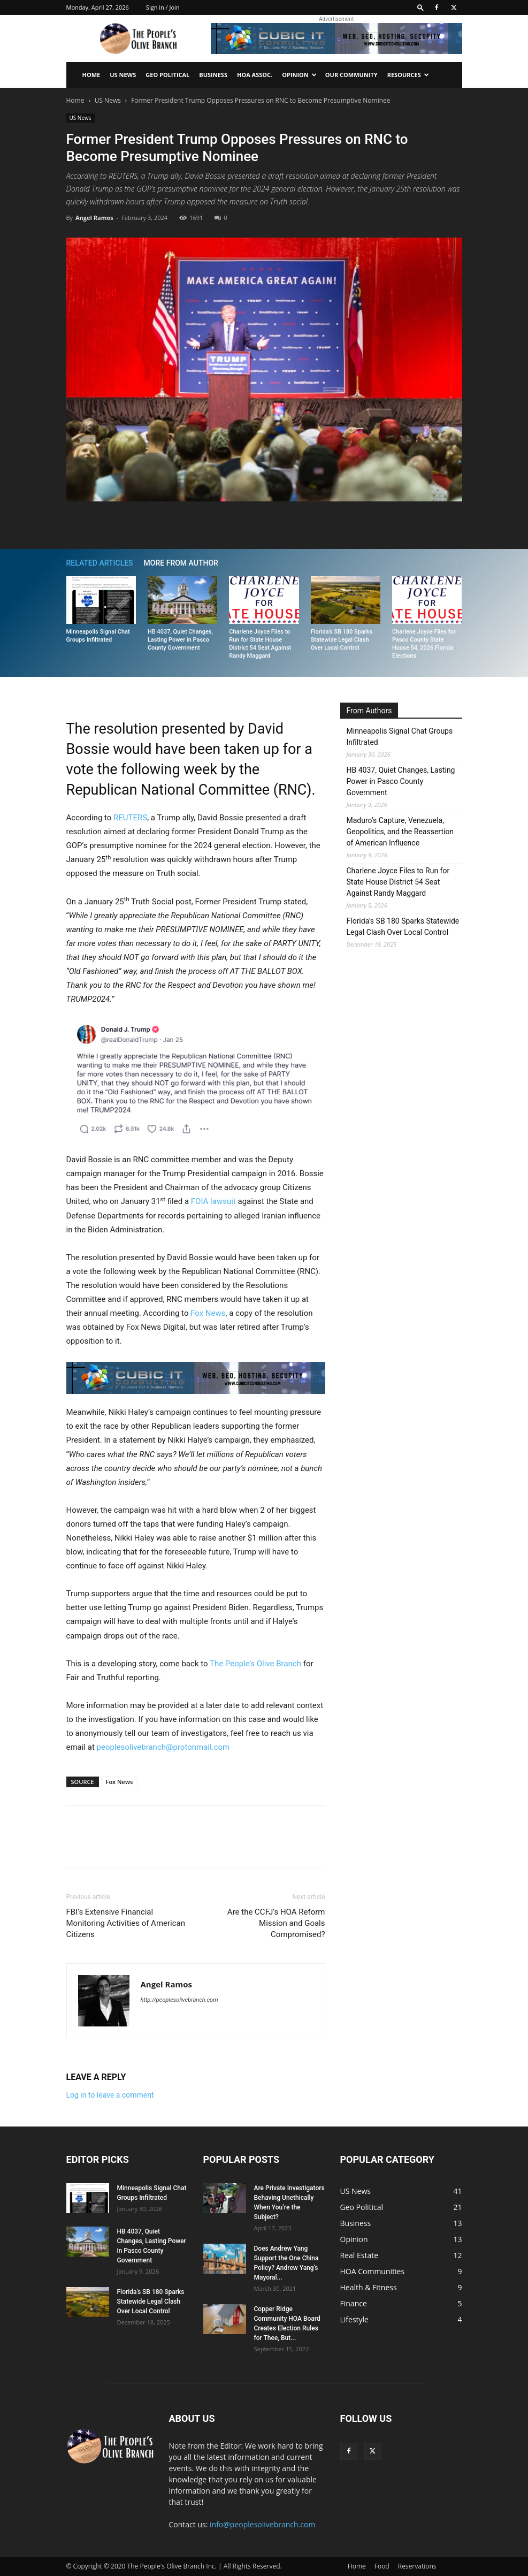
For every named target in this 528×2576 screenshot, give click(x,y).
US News (123, 75)
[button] (420, 7)
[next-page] (457, 562)
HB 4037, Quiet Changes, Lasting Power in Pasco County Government (180, 639)
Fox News (207, 1313)
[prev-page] (440, 562)
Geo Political (167, 75)
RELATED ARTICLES (99, 563)
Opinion (299, 75)
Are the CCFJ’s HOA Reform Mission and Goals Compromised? (276, 1923)
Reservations (417, 2566)
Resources (408, 75)
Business (213, 75)
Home (91, 75)
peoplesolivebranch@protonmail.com (163, 1747)
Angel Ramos (94, 218)
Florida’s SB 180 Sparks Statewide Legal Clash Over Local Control (341, 639)
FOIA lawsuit (213, 1201)
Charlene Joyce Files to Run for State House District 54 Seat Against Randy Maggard (398, 881)
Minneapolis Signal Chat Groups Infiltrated (400, 736)
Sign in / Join (163, 7)
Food (381, 2566)
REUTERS (130, 817)
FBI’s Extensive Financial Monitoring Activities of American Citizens (126, 1923)
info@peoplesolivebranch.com (262, 2524)
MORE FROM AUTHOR (181, 563)
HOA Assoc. (254, 75)
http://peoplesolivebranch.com (179, 1999)
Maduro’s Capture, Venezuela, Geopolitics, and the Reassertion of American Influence (400, 831)
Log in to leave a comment (110, 2095)
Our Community (351, 75)
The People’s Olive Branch (255, 1663)
